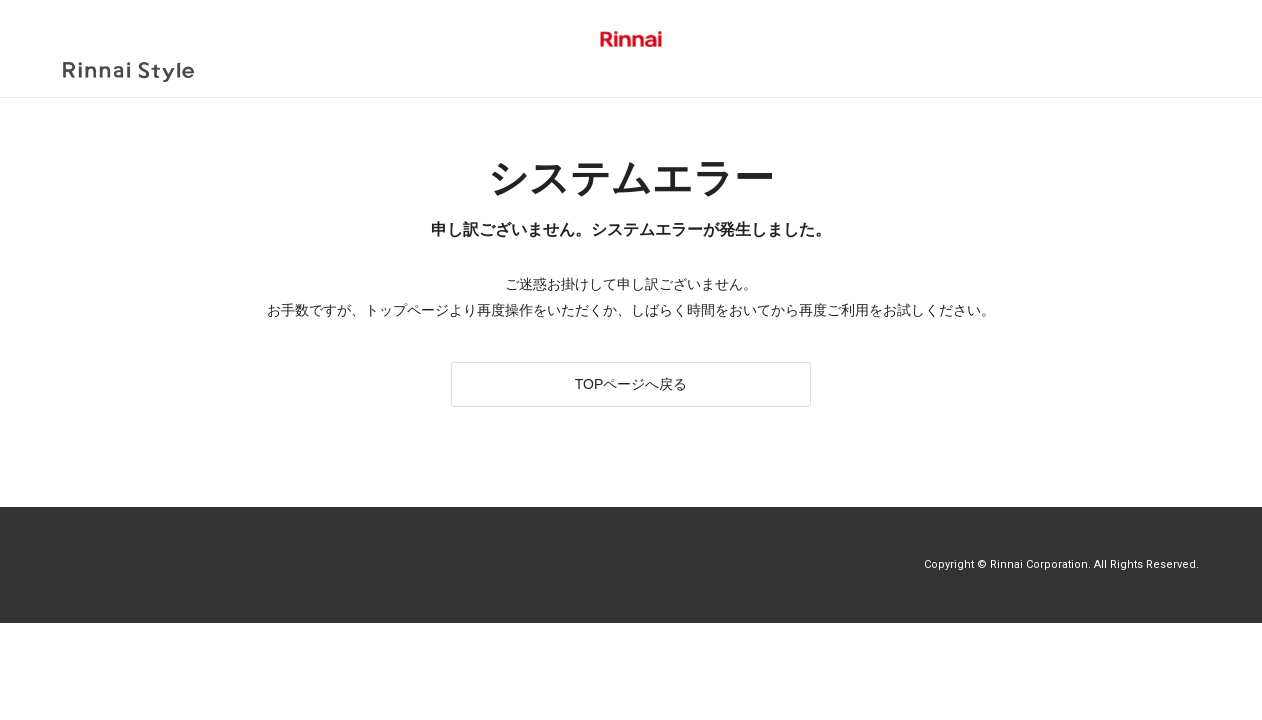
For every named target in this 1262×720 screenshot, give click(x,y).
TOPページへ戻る (631, 375)
